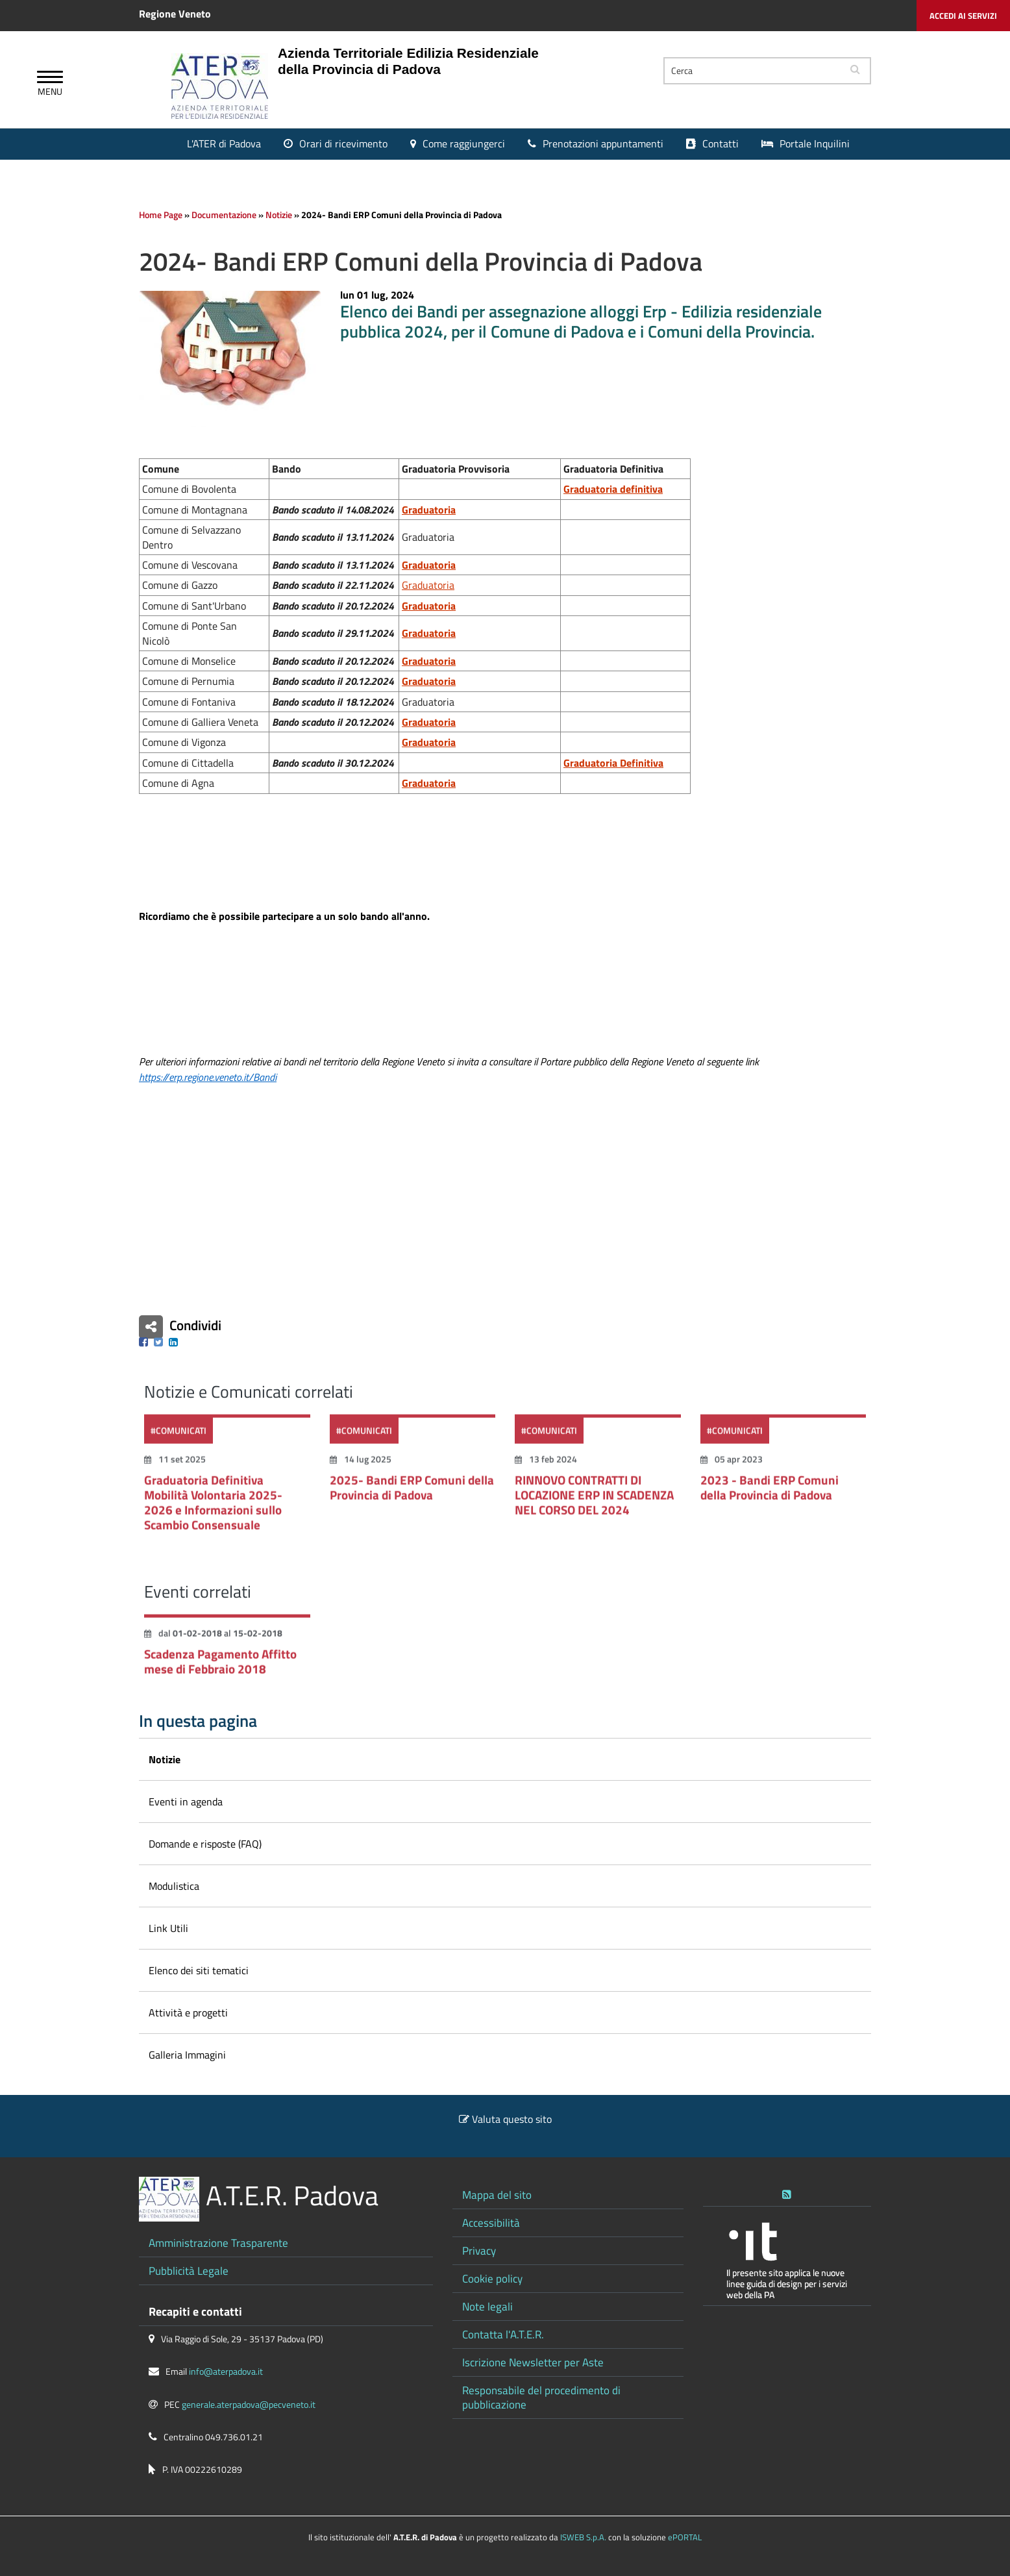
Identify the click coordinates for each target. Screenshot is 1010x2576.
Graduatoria (429, 565)
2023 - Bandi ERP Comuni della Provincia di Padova (769, 1495)
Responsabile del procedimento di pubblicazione (541, 2397)
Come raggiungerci (464, 143)
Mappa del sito (497, 2194)
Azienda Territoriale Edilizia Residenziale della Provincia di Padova (408, 61)
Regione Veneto (175, 13)
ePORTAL (685, 2537)
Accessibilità (491, 2222)
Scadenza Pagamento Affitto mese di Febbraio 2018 (220, 1669)
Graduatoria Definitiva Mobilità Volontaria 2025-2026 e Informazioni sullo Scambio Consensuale (213, 1510)
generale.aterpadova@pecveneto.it (248, 2404)
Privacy (479, 2250)
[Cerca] (752, 70)
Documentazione (223, 215)
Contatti (720, 143)
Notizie (278, 215)
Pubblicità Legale (188, 2270)
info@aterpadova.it (226, 2371)
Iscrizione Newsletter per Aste (533, 2362)
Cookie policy (492, 2278)
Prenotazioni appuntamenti (603, 143)
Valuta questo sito (512, 2119)
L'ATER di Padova (224, 143)
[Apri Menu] (50, 78)
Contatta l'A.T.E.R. (503, 2334)
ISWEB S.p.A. (583, 2537)
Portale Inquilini (815, 143)
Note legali (487, 2306)
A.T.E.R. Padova (292, 2195)
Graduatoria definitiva (613, 489)
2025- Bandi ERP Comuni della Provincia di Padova (412, 1495)
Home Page (160, 215)
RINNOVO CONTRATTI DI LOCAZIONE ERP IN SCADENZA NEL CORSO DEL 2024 (594, 1502)
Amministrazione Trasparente (218, 2242)
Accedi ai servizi (963, 15)
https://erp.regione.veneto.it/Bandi (208, 1077)
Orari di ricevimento (343, 143)
